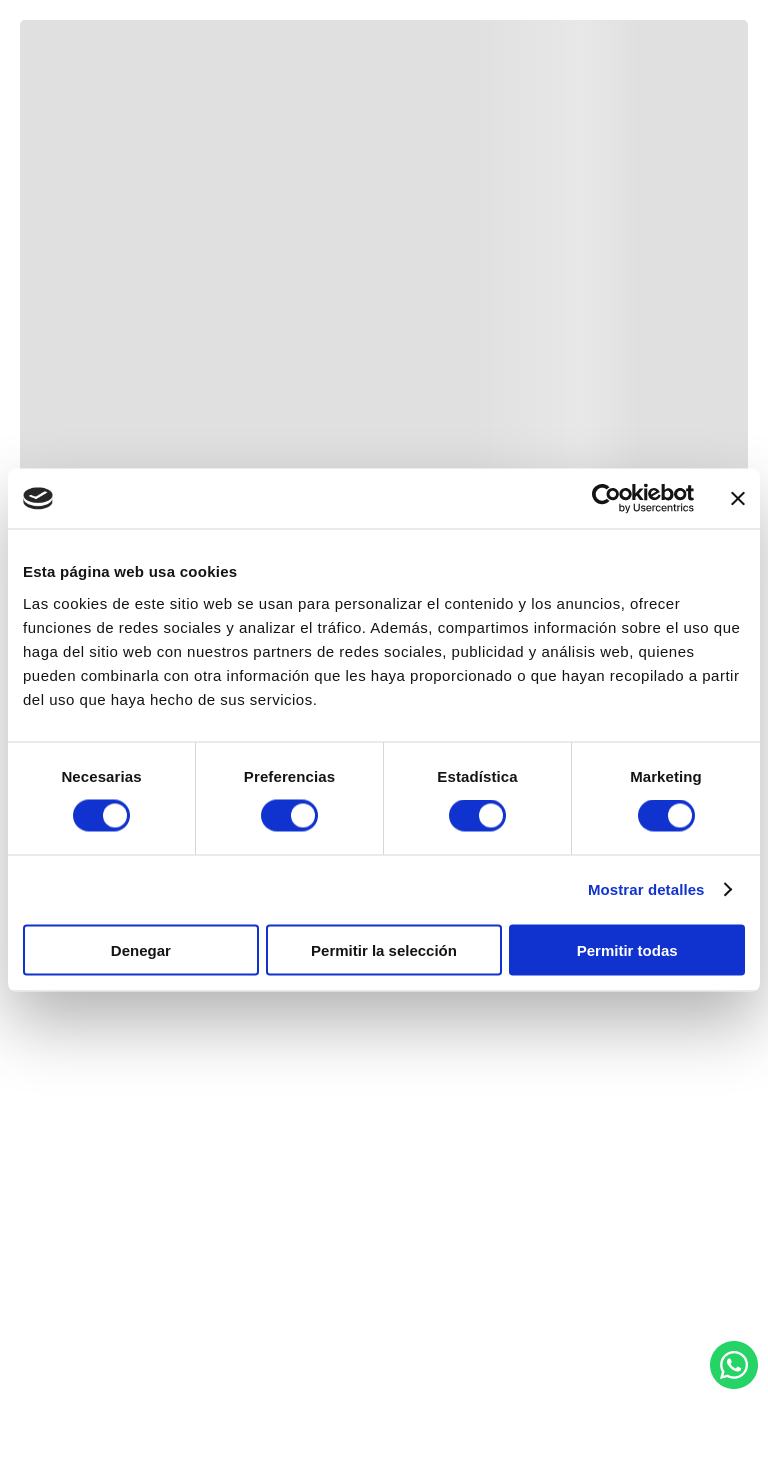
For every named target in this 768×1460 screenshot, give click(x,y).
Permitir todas (627, 949)
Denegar (141, 949)
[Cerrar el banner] (738, 499)
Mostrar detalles (646, 889)
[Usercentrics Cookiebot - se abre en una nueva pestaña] (606, 499)
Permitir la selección (384, 949)
